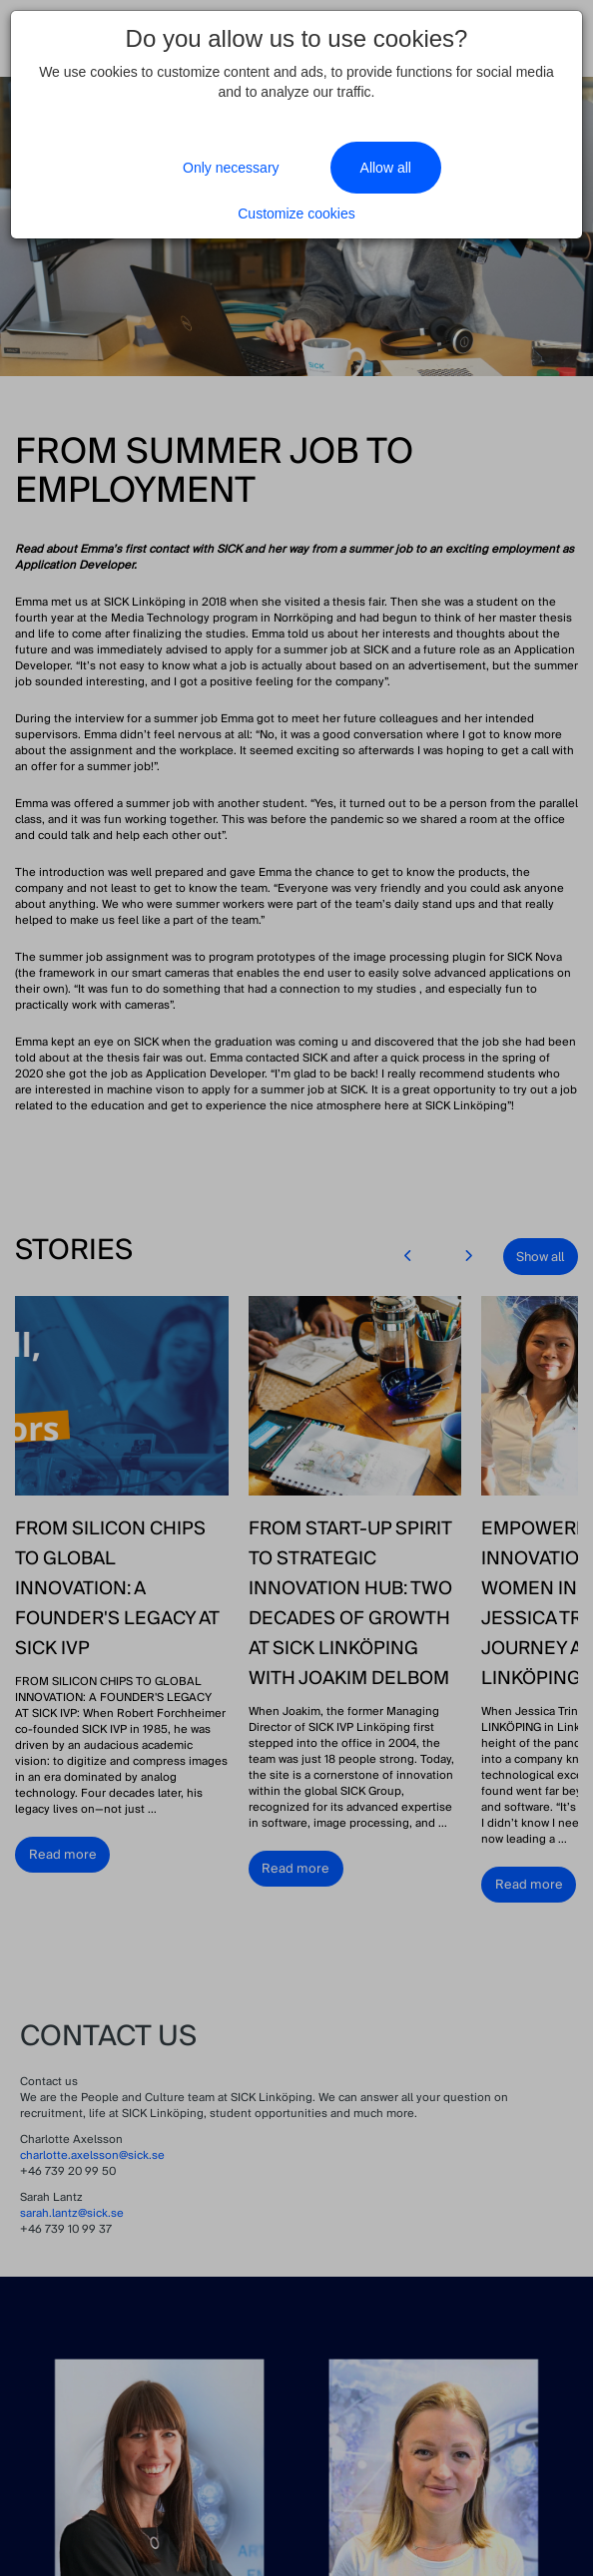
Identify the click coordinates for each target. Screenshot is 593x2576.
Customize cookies (296, 213)
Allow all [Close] (385, 168)
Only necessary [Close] (231, 168)
